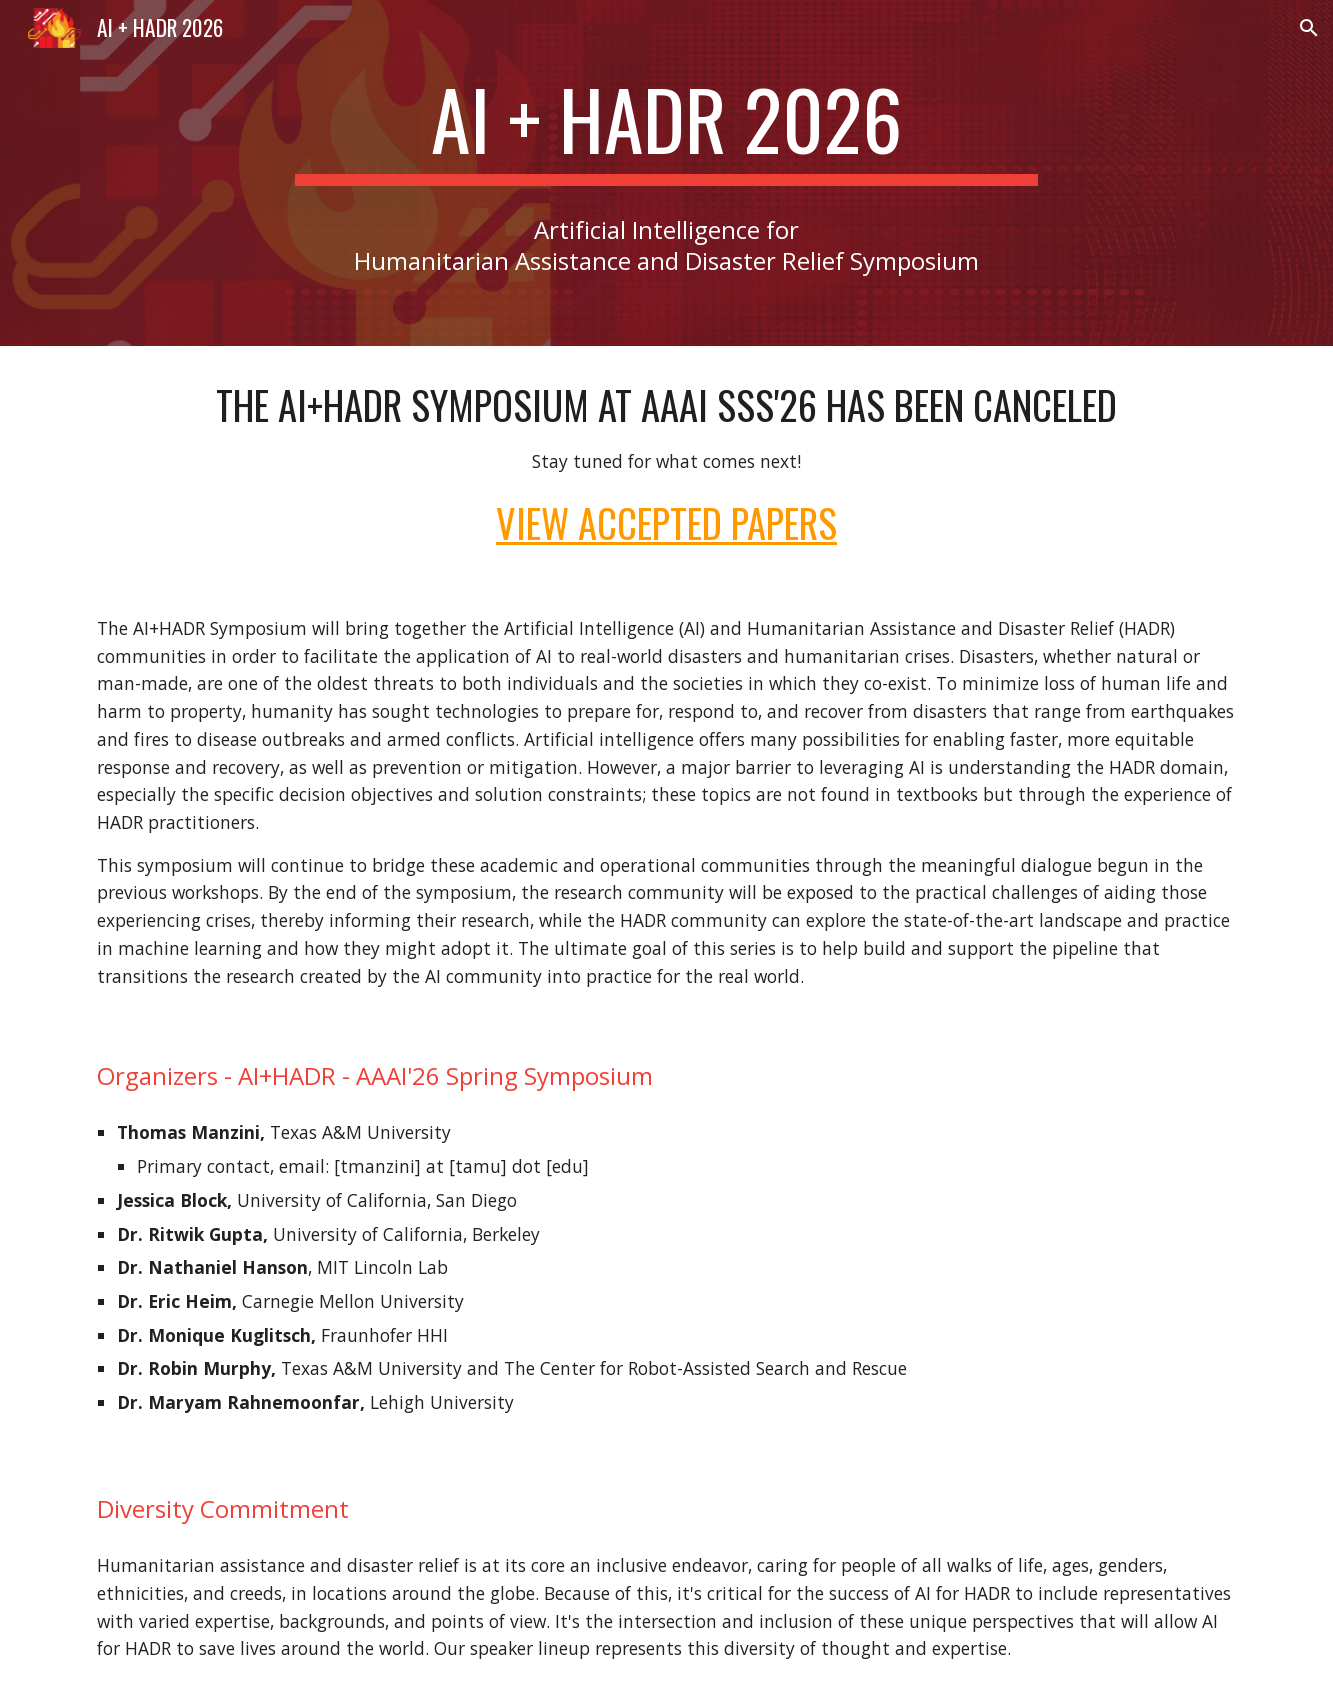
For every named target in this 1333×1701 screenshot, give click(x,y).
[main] (667, 128)
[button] (1309, 28)
